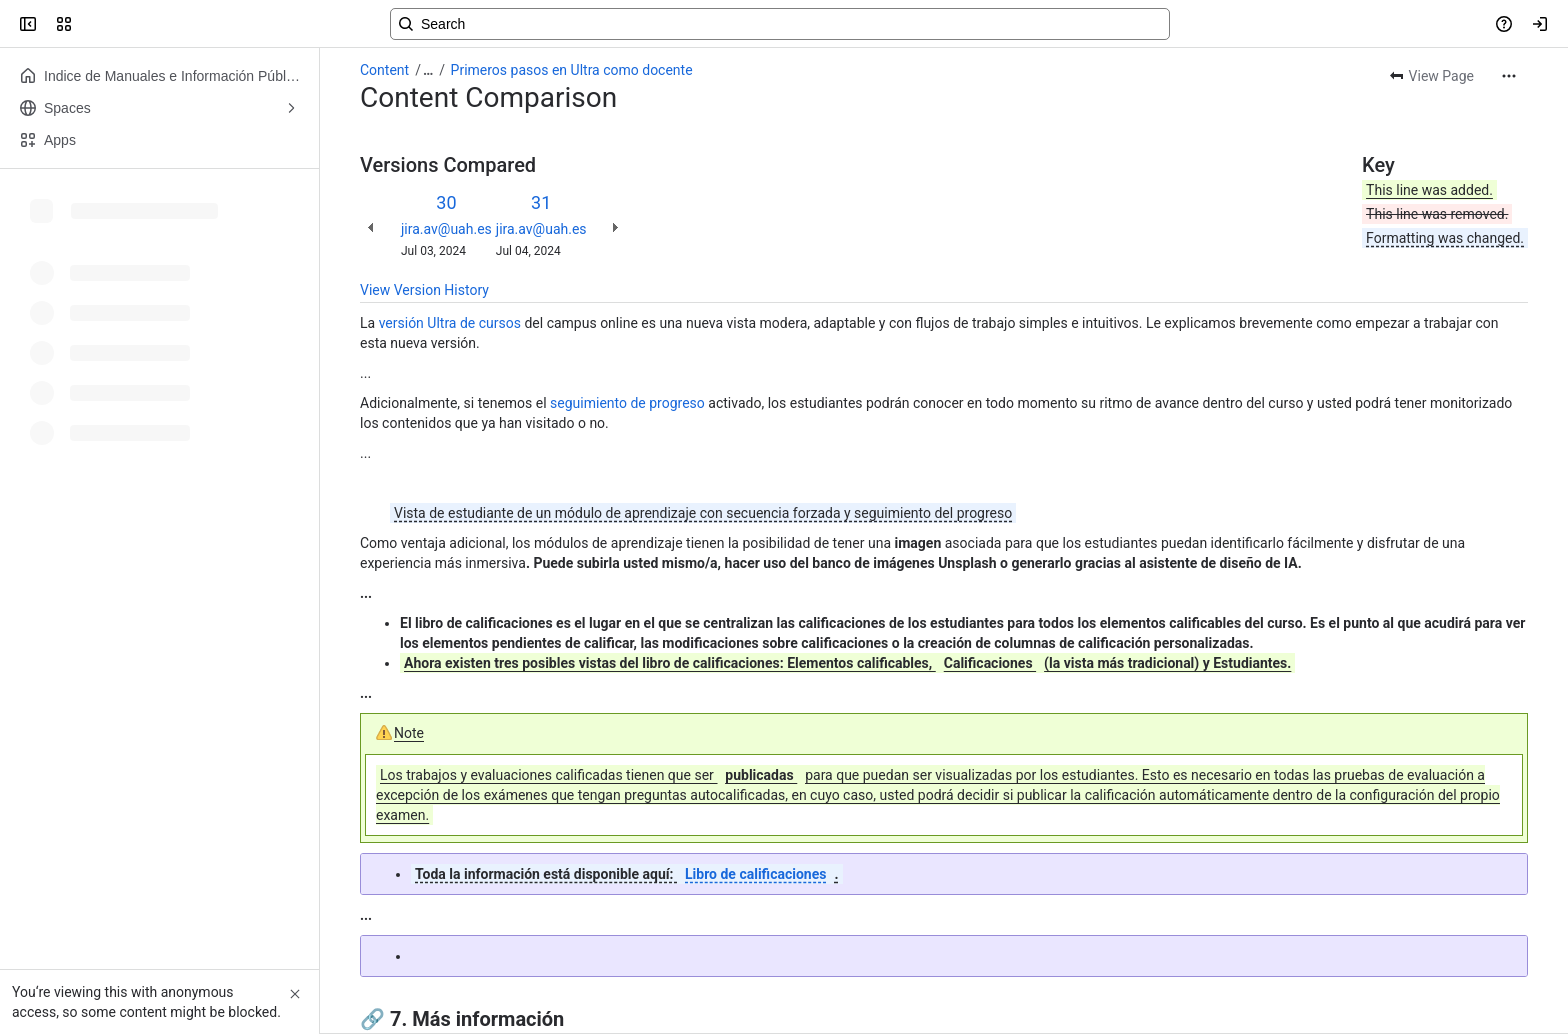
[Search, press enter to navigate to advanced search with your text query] (780, 24)
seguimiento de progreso (627, 403)
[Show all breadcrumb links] (428, 70)
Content (384, 70)
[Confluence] (92, 24)
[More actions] (1509, 76)
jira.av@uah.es (446, 229)
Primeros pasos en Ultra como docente (572, 70)
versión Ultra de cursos (450, 323)
